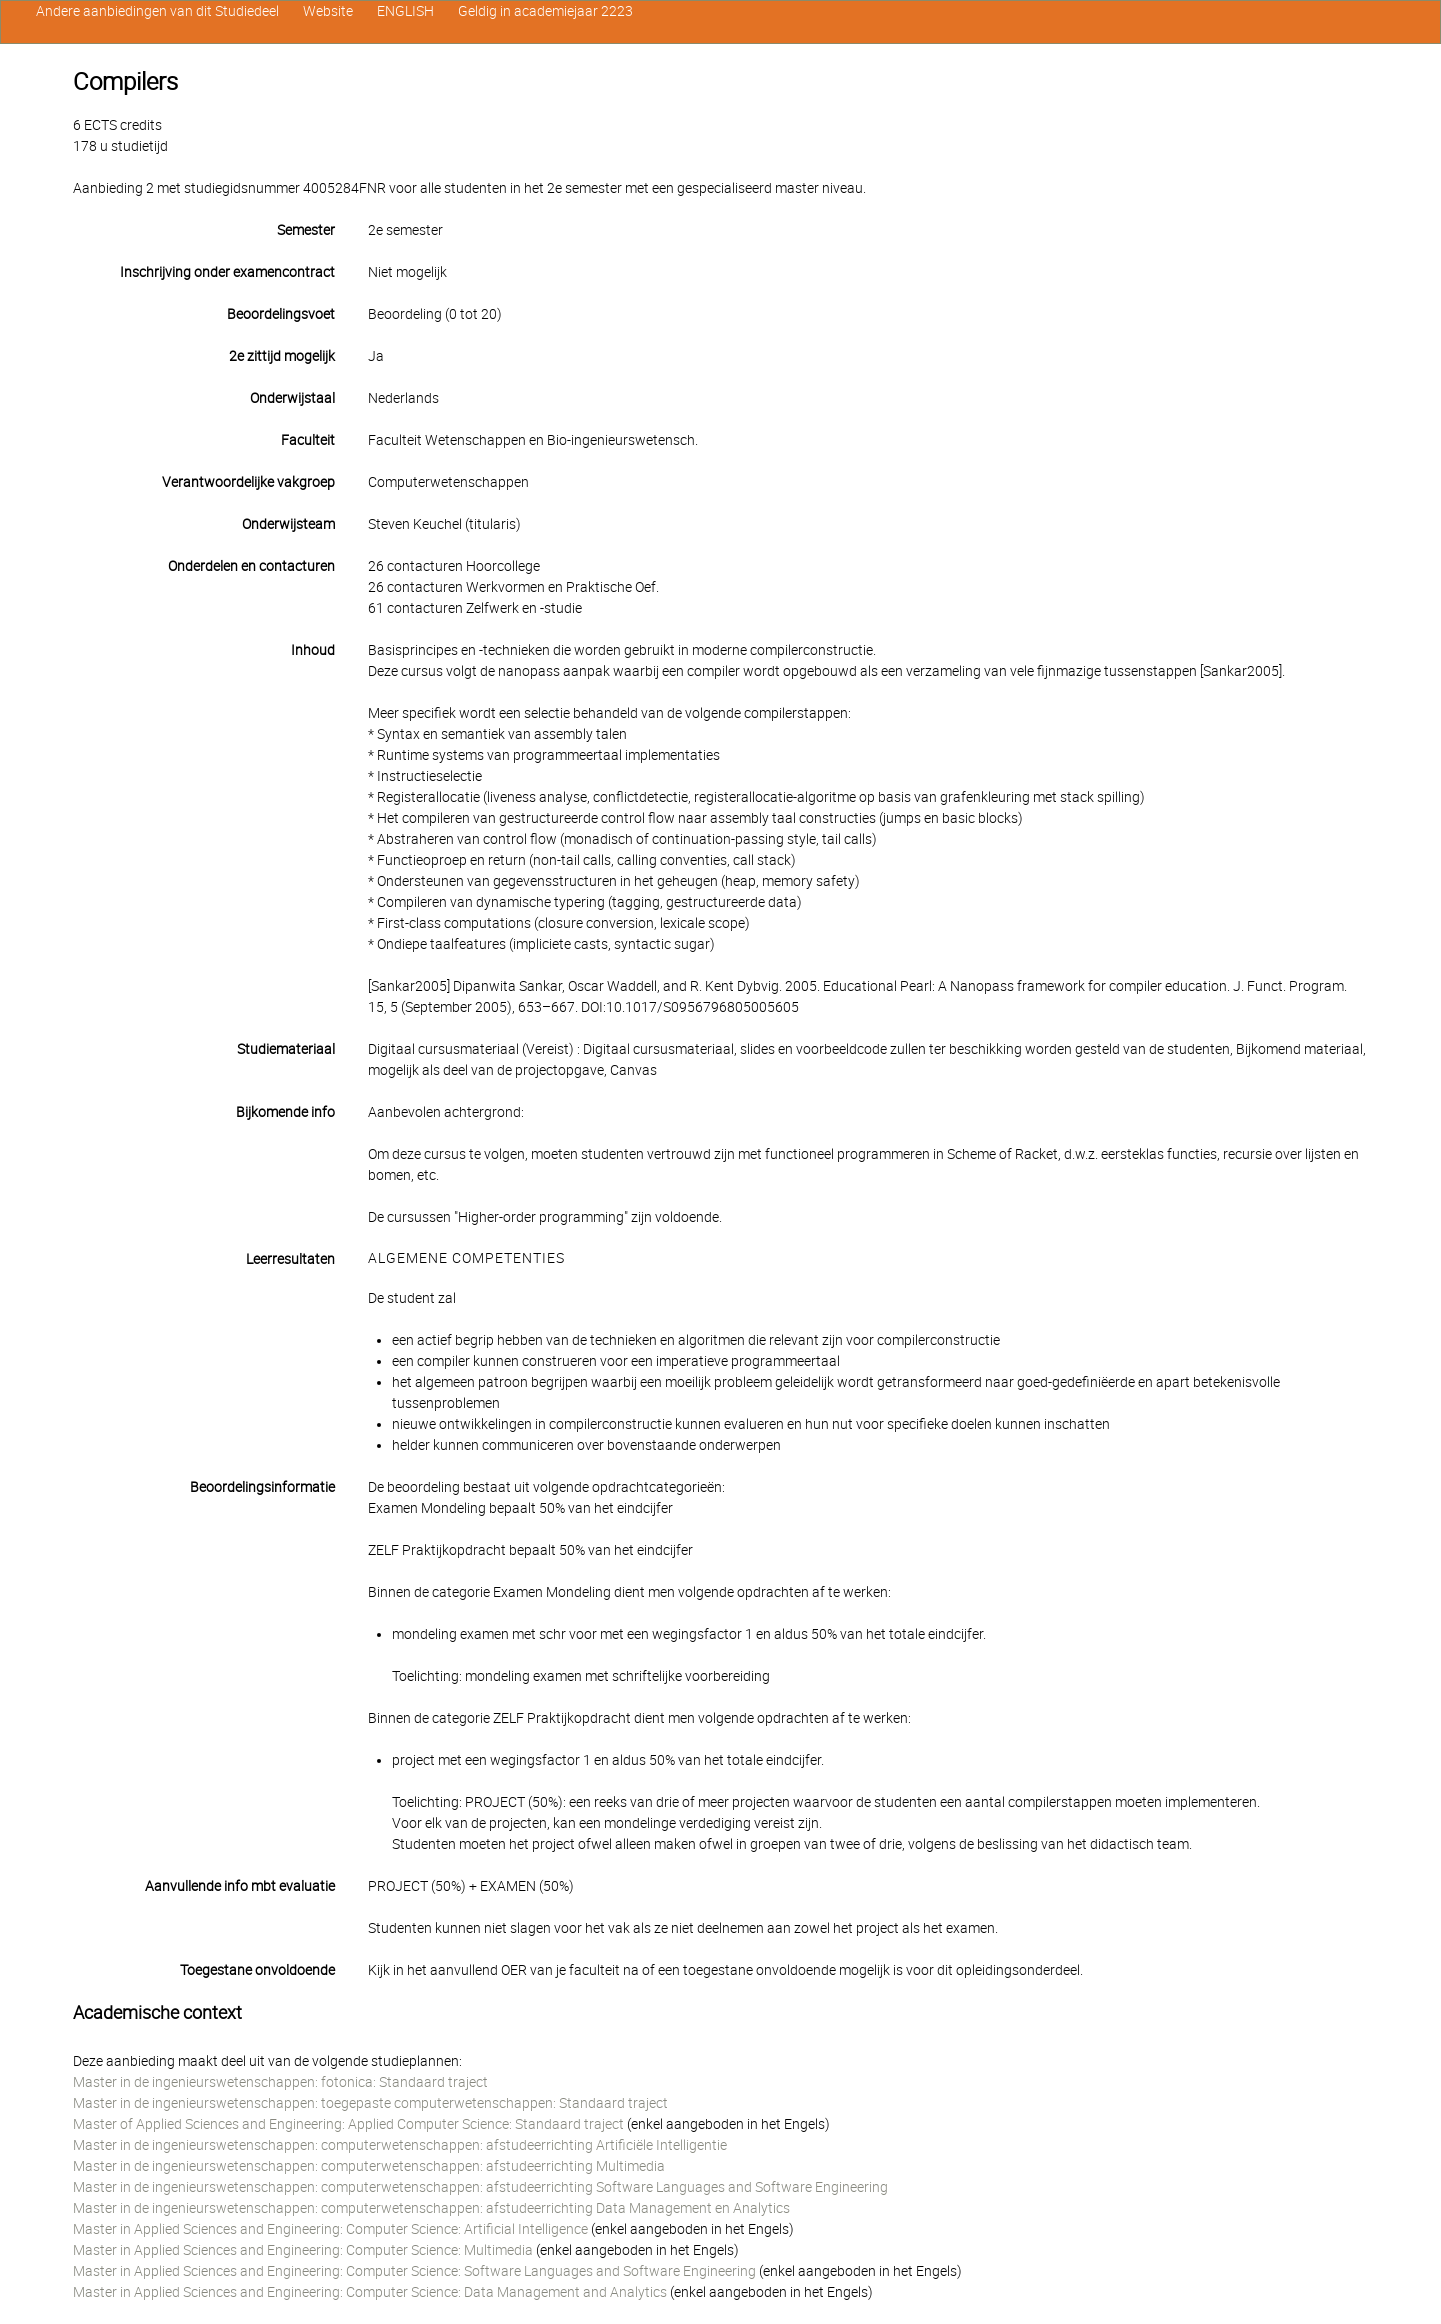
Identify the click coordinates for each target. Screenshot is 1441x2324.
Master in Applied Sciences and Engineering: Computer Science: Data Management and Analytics (370, 2292)
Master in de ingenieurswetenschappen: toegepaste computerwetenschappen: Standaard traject (370, 2103)
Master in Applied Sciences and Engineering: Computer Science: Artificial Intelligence (330, 2229)
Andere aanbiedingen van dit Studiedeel (157, 11)
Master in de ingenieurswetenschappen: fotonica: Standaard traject (280, 2082)
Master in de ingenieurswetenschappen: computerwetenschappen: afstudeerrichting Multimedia (369, 2166)
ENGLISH (405, 11)
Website (328, 11)
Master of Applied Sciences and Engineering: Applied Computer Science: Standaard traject (348, 2124)
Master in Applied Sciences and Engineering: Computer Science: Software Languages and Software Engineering (414, 2271)
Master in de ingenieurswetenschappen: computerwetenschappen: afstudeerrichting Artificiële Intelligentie (400, 2145)
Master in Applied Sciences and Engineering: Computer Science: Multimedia (303, 2250)
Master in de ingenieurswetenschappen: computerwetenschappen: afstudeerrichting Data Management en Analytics (431, 2208)
